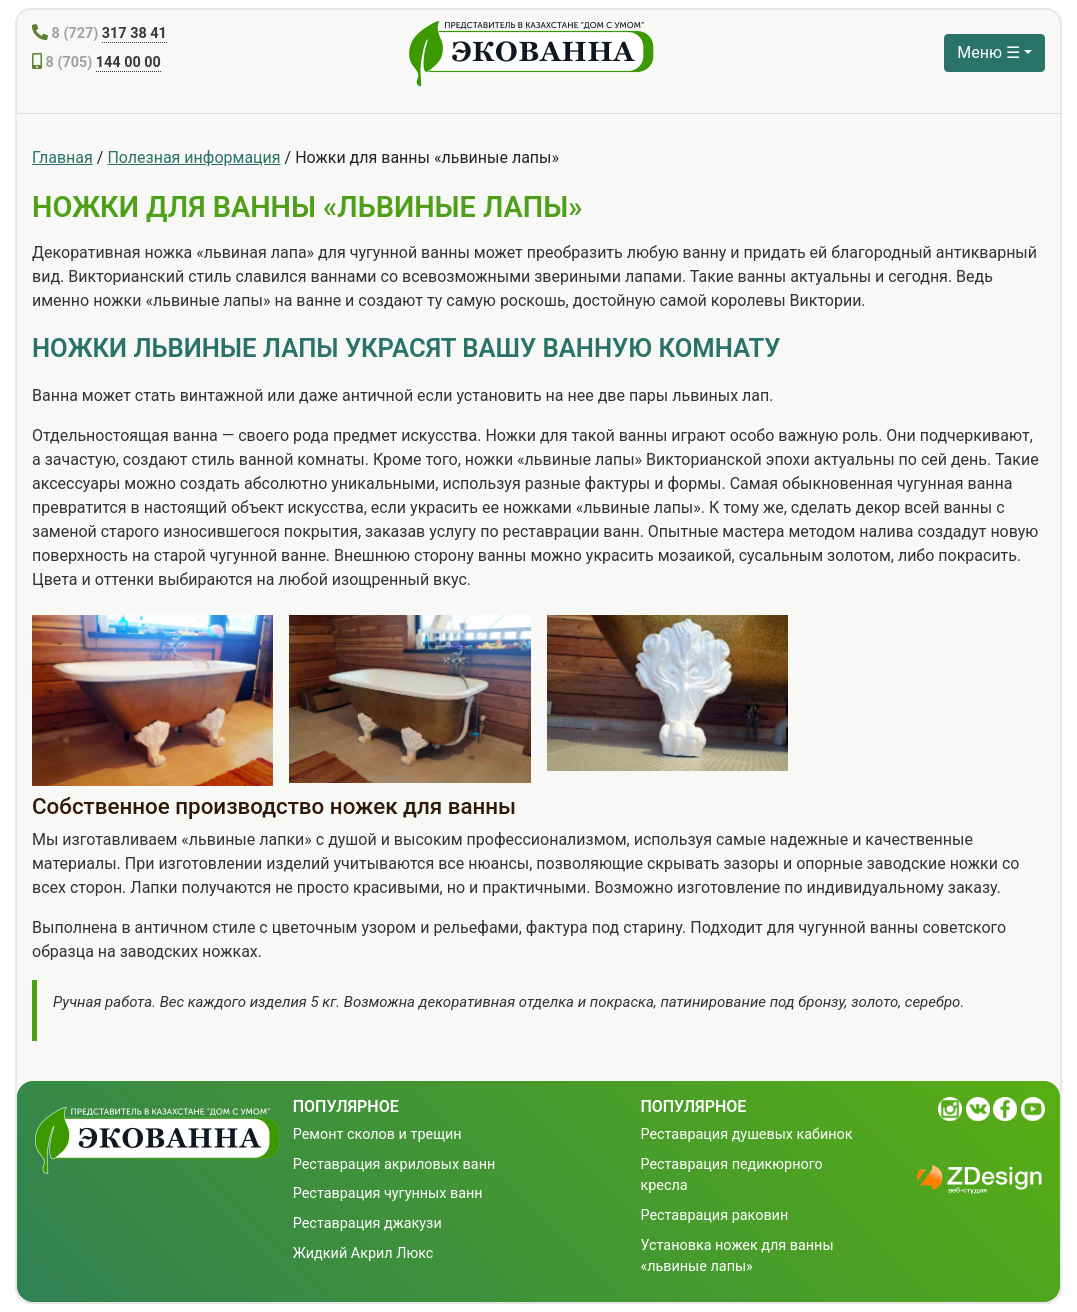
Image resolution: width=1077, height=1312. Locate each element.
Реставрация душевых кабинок (746, 1134)
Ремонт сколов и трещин (377, 1134)
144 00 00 (128, 62)
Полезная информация (193, 157)
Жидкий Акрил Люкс (363, 1253)
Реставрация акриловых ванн (394, 1164)
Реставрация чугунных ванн (388, 1193)
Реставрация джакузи (367, 1223)
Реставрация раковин (714, 1215)
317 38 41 (134, 33)
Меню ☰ (988, 52)
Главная (62, 157)
